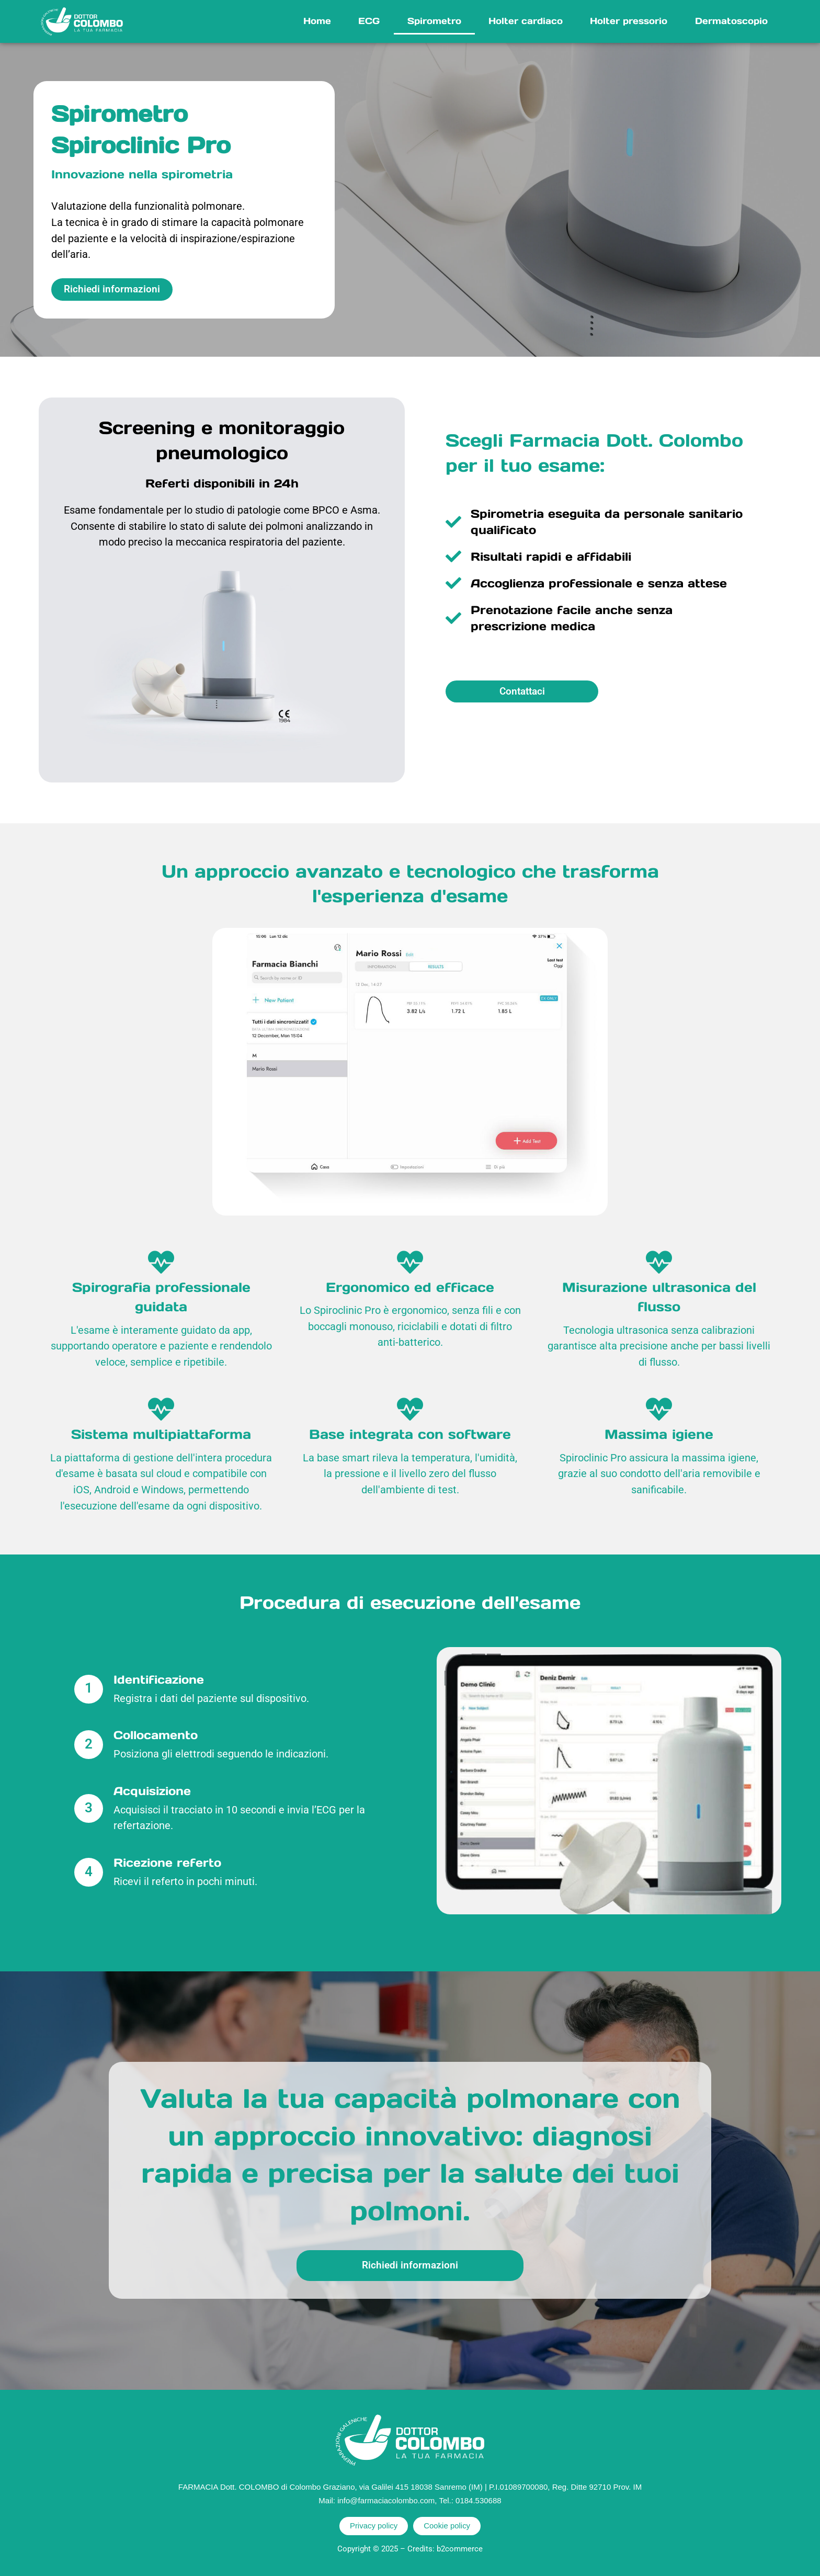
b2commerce (460, 2549)
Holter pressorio (628, 21)
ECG (369, 21)
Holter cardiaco (525, 21)
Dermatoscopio (731, 21)
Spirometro (434, 21)
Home (317, 21)
